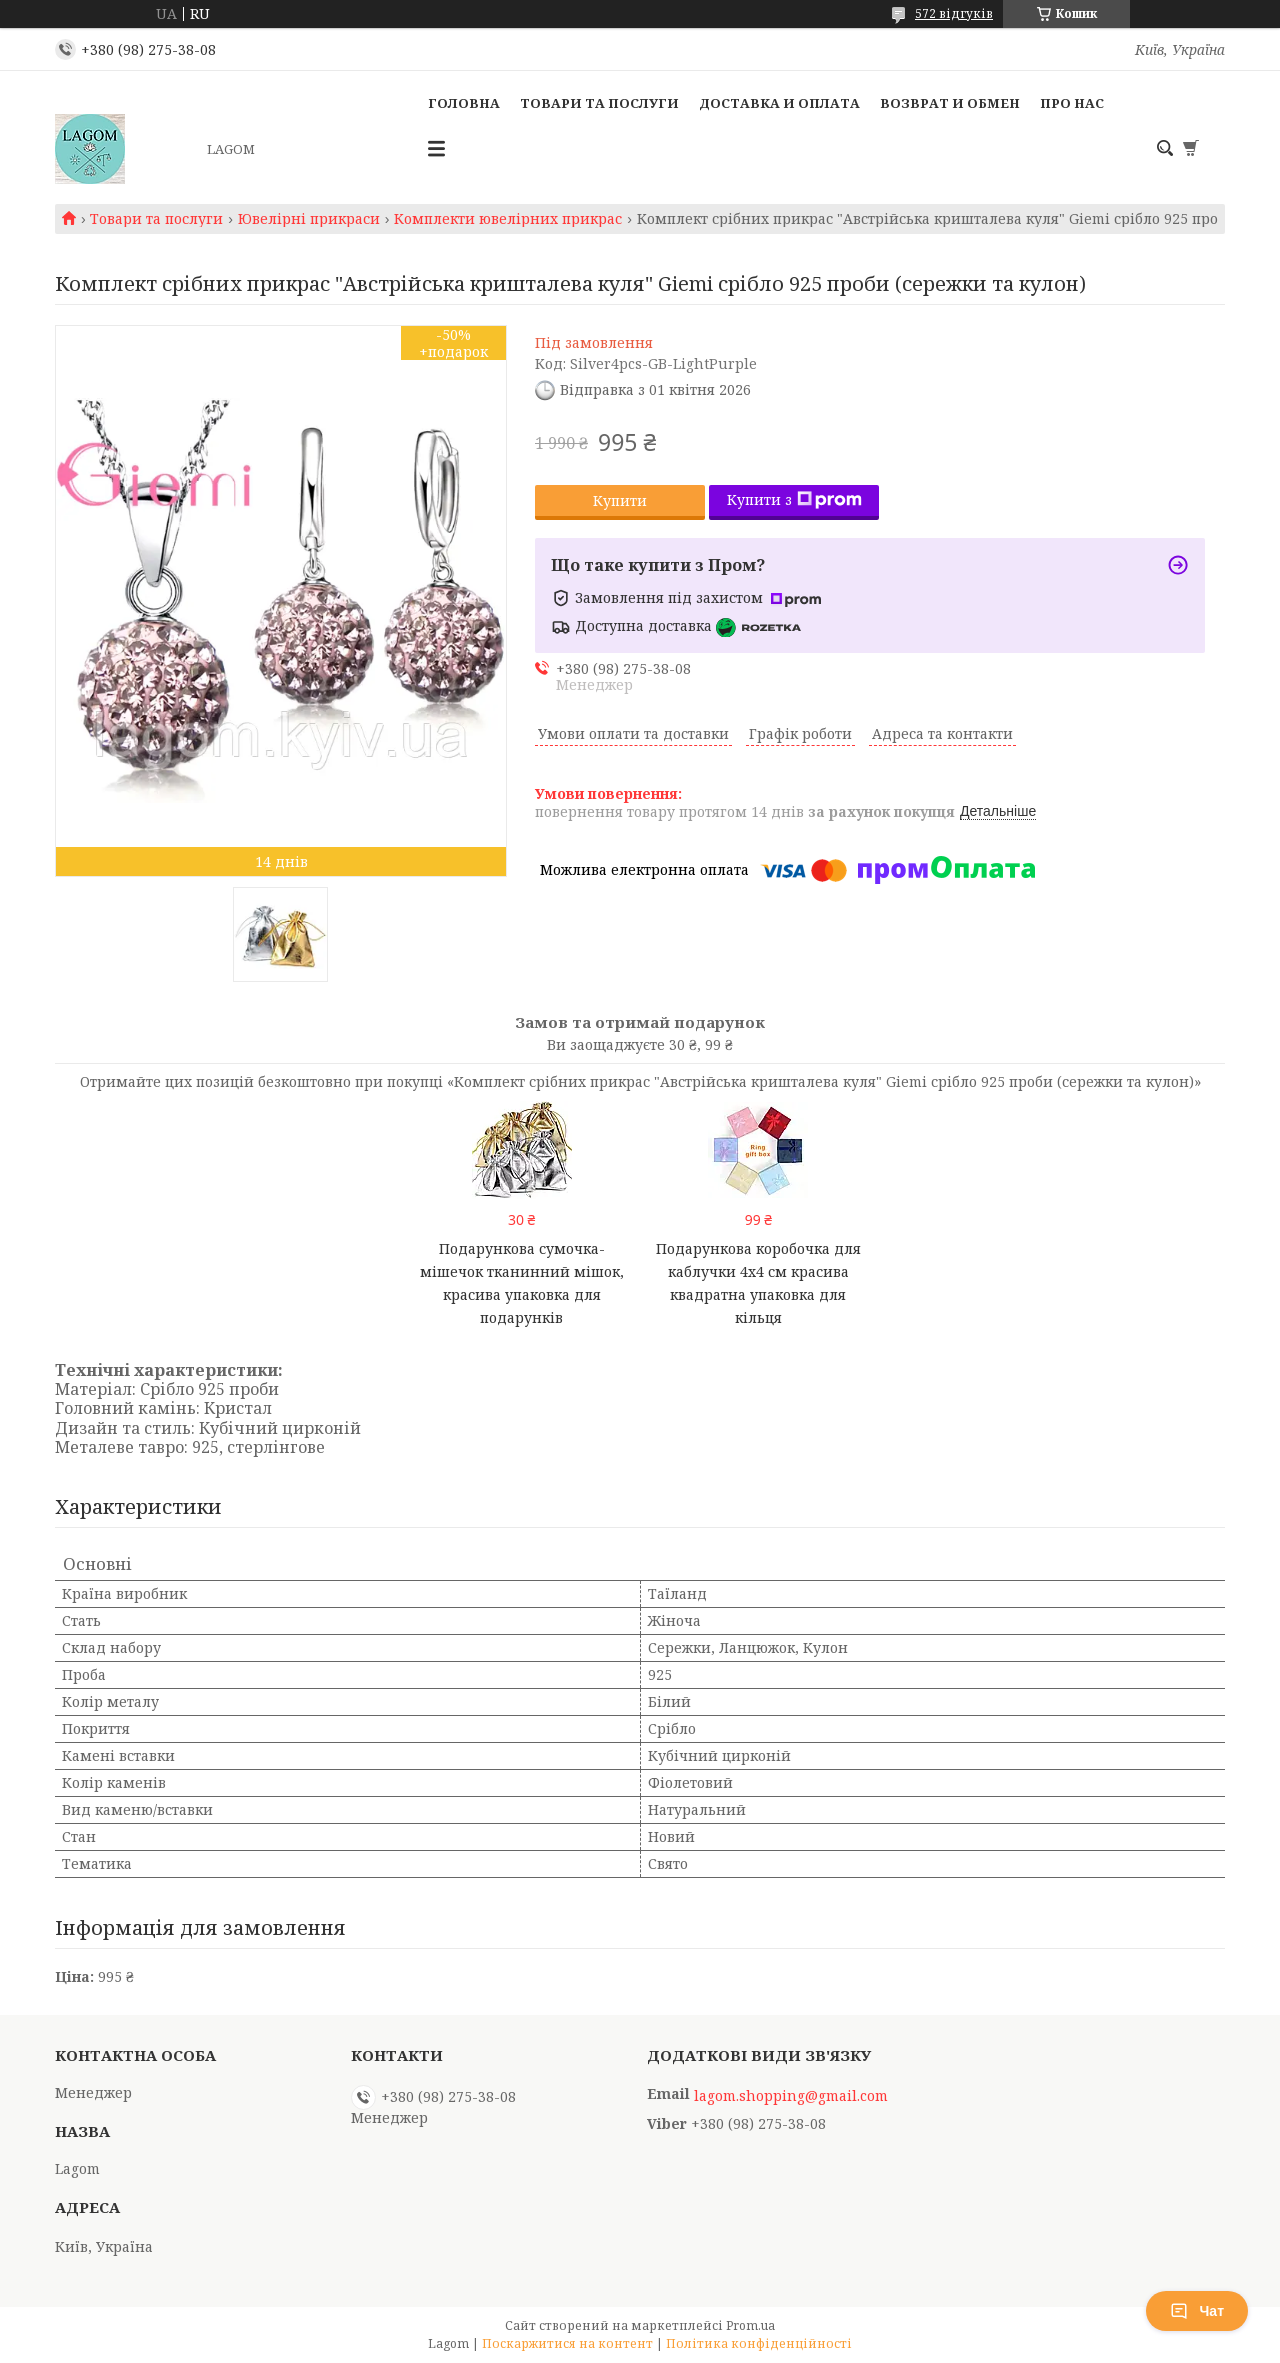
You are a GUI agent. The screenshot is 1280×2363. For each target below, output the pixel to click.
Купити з (794, 499)
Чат (1197, 2311)
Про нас (1072, 103)
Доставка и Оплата (779, 103)
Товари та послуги (599, 103)
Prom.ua (750, 2325)
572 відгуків (954, 13)
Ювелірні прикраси (309, 219)
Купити (620, 500)
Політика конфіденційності (759, 2343)
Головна (464, 103)
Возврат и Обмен (950, 103)
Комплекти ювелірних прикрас (508, 219)
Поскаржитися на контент (567, 2343)
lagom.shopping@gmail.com (791, 2096)
